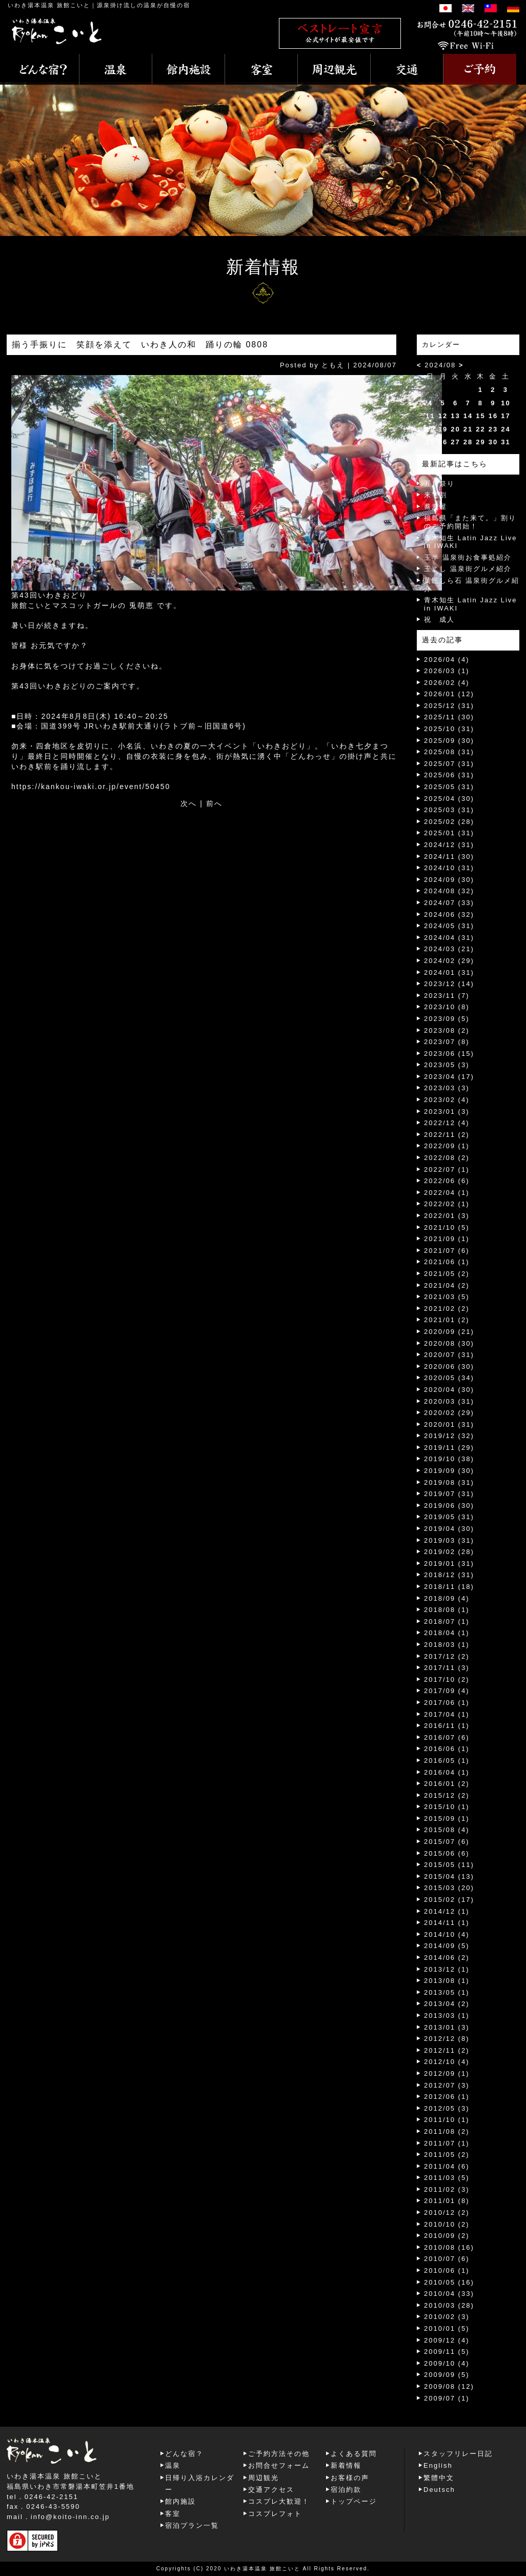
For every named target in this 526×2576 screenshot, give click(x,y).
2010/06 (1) (447, 2270)
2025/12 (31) (449, 706)
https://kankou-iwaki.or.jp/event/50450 (90, 786)
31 (505, 442)
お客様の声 (350, 2478)
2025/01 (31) (449, 833)
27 (455, 442)
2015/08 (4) (447, 1830)
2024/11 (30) (449, 856)
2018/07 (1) (447, 1621)
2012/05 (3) (447, 2108)
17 (505, 416)
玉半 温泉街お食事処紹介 (468, 557)
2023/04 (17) (449, 1076)
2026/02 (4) (447, 682)
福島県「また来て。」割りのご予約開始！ (470, 522)
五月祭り (439, 483)
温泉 (172, 2465)
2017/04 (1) (447, 1714)
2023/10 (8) (447, 1007)
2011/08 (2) (447, 2131)
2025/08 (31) (449, 752)
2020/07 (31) (449, 1355)
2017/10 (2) (447, 1679)
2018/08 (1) (447, 1610)
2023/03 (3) (447, 1088)
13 (455, 416)
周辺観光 (263, 2478)
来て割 (435, 495)
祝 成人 (439, 619)
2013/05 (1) (447, 1992)
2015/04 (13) (449, 1876)
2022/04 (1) (447, 1192)
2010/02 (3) (447, 2317)
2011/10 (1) (447, 2119)
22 (480, 429)
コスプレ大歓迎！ (279, 2501)
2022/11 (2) (447, 1134)
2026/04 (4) (447, 659)
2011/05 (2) (447, 2154)
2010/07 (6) (447, 2259)
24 (505, 429)
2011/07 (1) (447, 2143)
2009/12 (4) (447, 2340)
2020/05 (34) (449, 1378)
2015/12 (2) (447, 1795)
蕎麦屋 (435, 506)
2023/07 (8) (447, 1042)
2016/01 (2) (447, 1783)
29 (480, 442)
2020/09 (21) (449, 1331)
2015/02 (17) (449, 1899)
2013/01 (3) (447, 2027)
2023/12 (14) (449, 984)
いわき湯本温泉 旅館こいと (49, 5)
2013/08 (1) (447, 1980)
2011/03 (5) (447, 2177)
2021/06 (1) (447, 1262)
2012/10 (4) (447, 2062)
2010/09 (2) (447, 2235)
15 (480, 416)
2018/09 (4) (447, 1598)
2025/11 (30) (449, 717)
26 (443, 442)
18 (430, 429)
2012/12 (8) (447, 2038)
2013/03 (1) (447, 2015)
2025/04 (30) (449, 798)
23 (493, 429)
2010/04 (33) (449, 2293)
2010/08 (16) (449, 2247)
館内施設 (180, 2501)
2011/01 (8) (447, 2201)
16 (493, 416)
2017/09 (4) (447, 1691)
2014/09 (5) (447, 1946)
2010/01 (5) (447, 2328)
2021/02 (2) (447, 1308)
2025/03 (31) (449, 810)
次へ (188, 803)
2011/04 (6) (447, 2166)
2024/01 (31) (449, 972)
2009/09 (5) (447, 2374)
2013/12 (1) (447, 1969)
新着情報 (346, 2465)
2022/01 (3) (447, 1216)
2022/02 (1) (447, 1204)
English (438, 2465)
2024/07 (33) (449, 903)
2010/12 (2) (447, 2212)
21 (468, 429)
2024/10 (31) (449, 868)
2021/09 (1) (447, 1239)
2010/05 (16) (449, 2282)
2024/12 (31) (449, 845)
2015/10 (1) (447, 1807)
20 (455, 429)
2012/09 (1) (447, 2073)
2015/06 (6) (447, 1853)
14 (468, 416)
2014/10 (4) (447, 1934)
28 (468, 442)
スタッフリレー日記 (458, 2453)
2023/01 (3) (447, 1111)
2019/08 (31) (449, 1482)
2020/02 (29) (449, 1413)
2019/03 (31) (449, 1540)
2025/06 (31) (449, 775)
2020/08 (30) (449, 1343)
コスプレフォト (275, 2514)
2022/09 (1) (447, 1146)
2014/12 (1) (447, 1911)
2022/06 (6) (447, 1181)
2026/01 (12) (449, 694)
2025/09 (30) (449, 740)
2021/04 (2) (447, 1285)
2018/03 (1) (447, 1644)
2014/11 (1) (447, 1922)
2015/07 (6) (447, 1841)
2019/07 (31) (449, 1494)
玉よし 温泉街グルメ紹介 (468, 569)
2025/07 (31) (449, 764)
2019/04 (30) (449, 1528)
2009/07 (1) (447, 2398)
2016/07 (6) (447, 1737)
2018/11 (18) (449, 1586)
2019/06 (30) (449, 1505)
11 (430, 416)
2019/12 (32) (449, 1436)
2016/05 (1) (447, 1760)
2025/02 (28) (449, 821)
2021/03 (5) (447, 1297)
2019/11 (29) (449, 1447)
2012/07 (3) (447, 2085)
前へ (214, 803)
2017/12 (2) (447, 1656)
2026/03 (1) (447, 671)
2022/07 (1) (447, 1169)
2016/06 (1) (447, 1749)
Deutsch (439, 2489)
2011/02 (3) (447, 2189)
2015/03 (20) (449, 1888)
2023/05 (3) (447, 1065)
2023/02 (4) (447, 1100)
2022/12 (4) (447, 1123)
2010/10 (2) (447, 2224)
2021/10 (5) (447, 1227)
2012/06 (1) (447, 2096)
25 (430, 442)
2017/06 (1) (447, 1702)
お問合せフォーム (279, 2465)
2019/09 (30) (449, 1470)
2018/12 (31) (449, 1575)
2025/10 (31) (449, 729)
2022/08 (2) (447, 1158)
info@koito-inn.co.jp (70, 2517)
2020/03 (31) (449, 1401)
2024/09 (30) (449, 879)
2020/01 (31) (449, 1424)
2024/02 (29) (449, 961)
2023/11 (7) (447, 995)
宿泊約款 (346, 2489)
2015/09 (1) (447, 1818)
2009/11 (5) (447, 2351)
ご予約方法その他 (279, 2453)
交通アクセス (271, 2489)
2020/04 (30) (449, 1389)
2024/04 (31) (449, 937)
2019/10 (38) (449, 1459)
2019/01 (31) (449, 1563)
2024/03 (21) (449, 949)
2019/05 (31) (449, 1517)
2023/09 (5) (447, 1018)
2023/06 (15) (449, 1053)
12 (443, 416)
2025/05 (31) (449, 787)
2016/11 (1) (447, 1725)
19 (443, 429)
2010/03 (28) (449, 2305)
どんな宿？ (184, 2453)
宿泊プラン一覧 (192, 2525)
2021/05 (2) (447, 1273)
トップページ (354, 2501)
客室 (172, 2514)
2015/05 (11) (449, 1865)
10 (505, 403)
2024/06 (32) (449, 914)
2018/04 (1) (447, 1633)
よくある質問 (354, 2453)
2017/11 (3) (447, 1668)
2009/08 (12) (449, 2386)
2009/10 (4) (447, 2363)
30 (493, 442)
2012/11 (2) (447, 2050)
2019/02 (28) (449, 1552)
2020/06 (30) (449, 1366)
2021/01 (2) (447, 1320)
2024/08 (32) (449, 891)
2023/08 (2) (447, 1030)
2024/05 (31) (449, 926)
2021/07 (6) (447, 1250)
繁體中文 (438, 2478)
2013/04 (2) (447, 2004)
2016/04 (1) (447, 1772)
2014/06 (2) (447, 1957)
